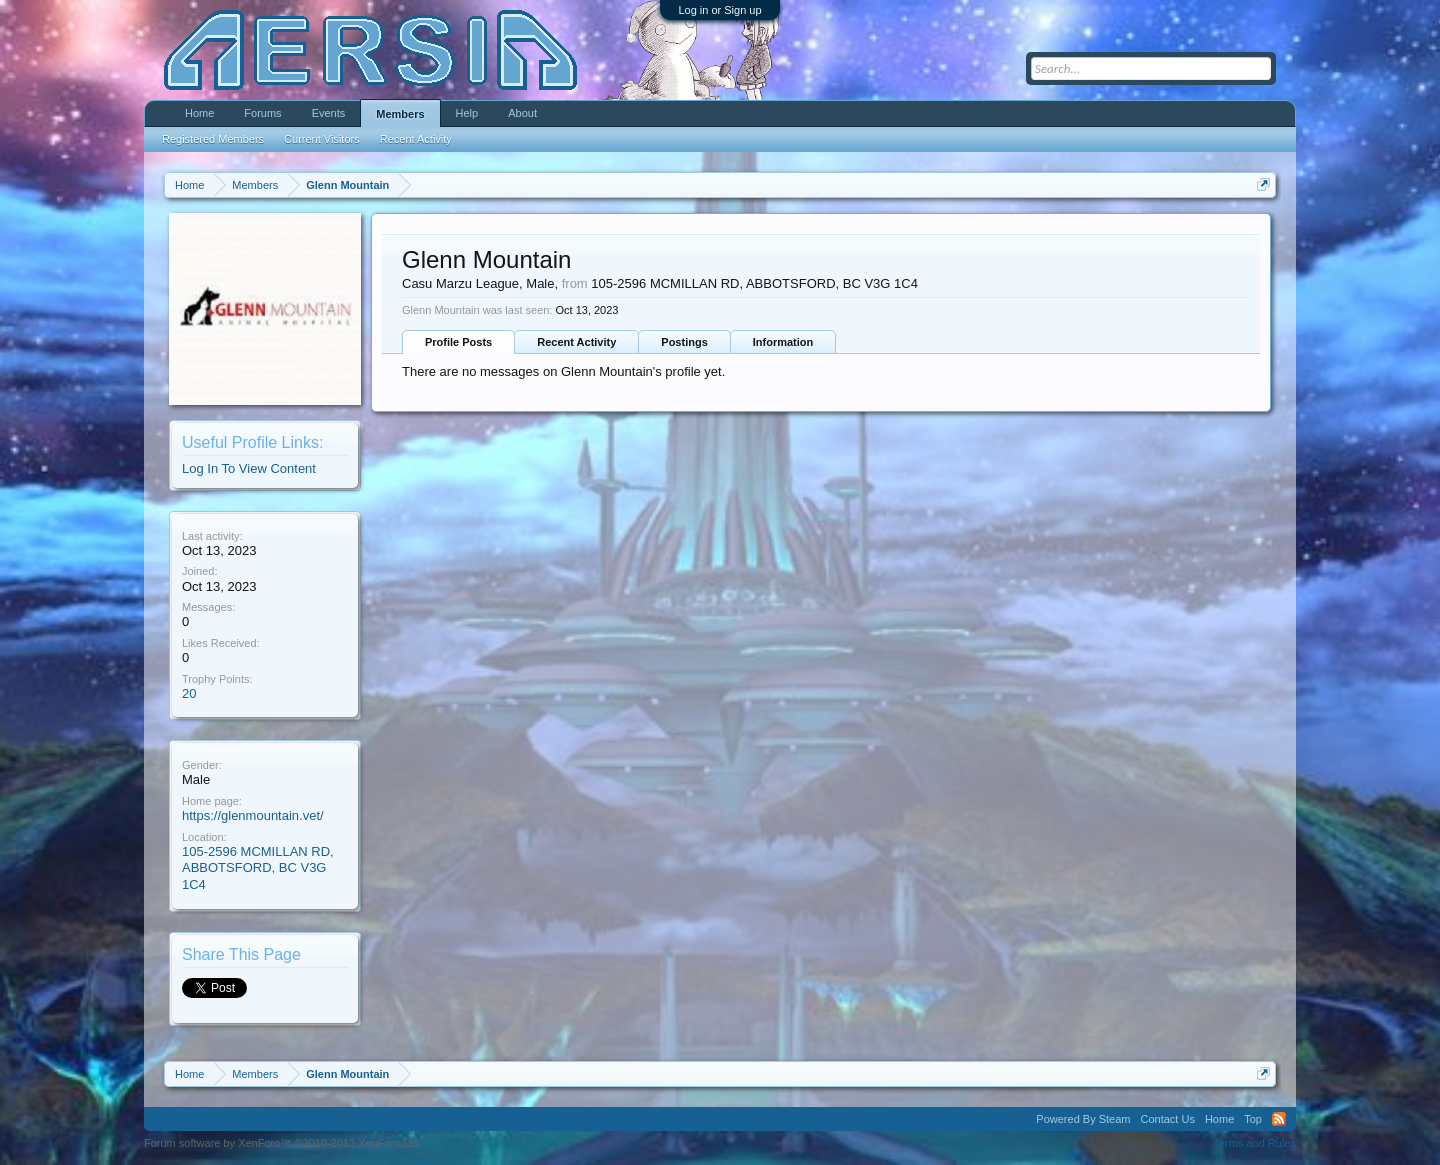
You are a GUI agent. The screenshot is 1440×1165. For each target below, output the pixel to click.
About (522, 113)
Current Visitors (322, 139)
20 (189, 693)
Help (467, 113)
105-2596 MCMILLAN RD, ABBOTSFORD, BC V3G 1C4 (258, 868)
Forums (262, 113)
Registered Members (213, 139)
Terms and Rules (1254, 1143)
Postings (684, 342)
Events (329, 113)
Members (400, 114)
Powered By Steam (1083, 1119)
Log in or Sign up (719, 10)
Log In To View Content (249, 468)
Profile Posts (458, 342)
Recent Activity (576, 342)
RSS (1279, 1119)
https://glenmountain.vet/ (253, 815)
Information (783, 342)
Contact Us (1167, 1119)
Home (199, 113)
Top (1253, 1119)
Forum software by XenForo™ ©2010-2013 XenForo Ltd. (283, 1143)
